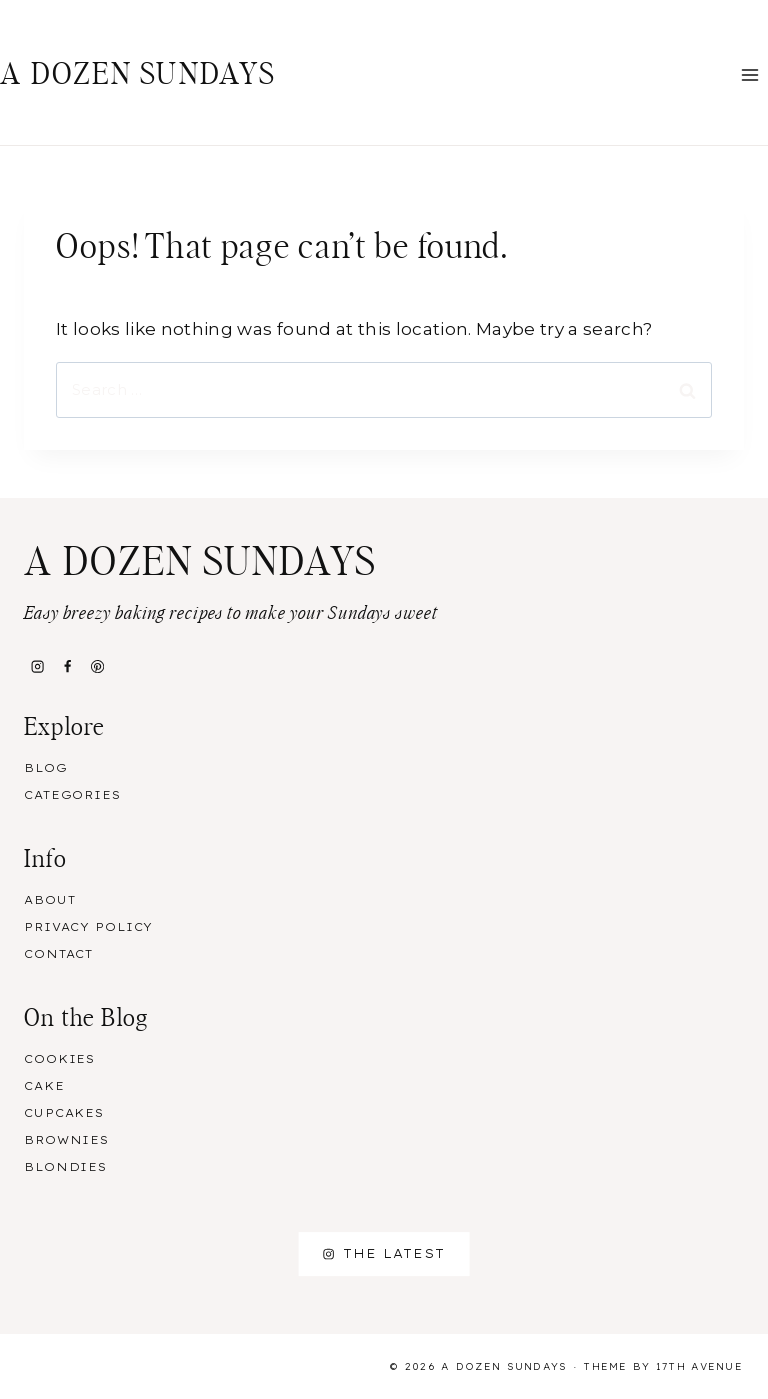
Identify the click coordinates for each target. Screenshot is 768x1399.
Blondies (65, 1167)
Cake (44, 1086)
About (49, 900)
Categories (72, 795)
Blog (46, 768)
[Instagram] (37, 666)
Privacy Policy (88, 927)
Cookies (59, 1059)
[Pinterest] (98, 666)
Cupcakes (64, 1113)
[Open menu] (749, 74)
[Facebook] (67, 666)
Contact (58, 954)
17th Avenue (699, 1366)
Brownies (66, 1140)
